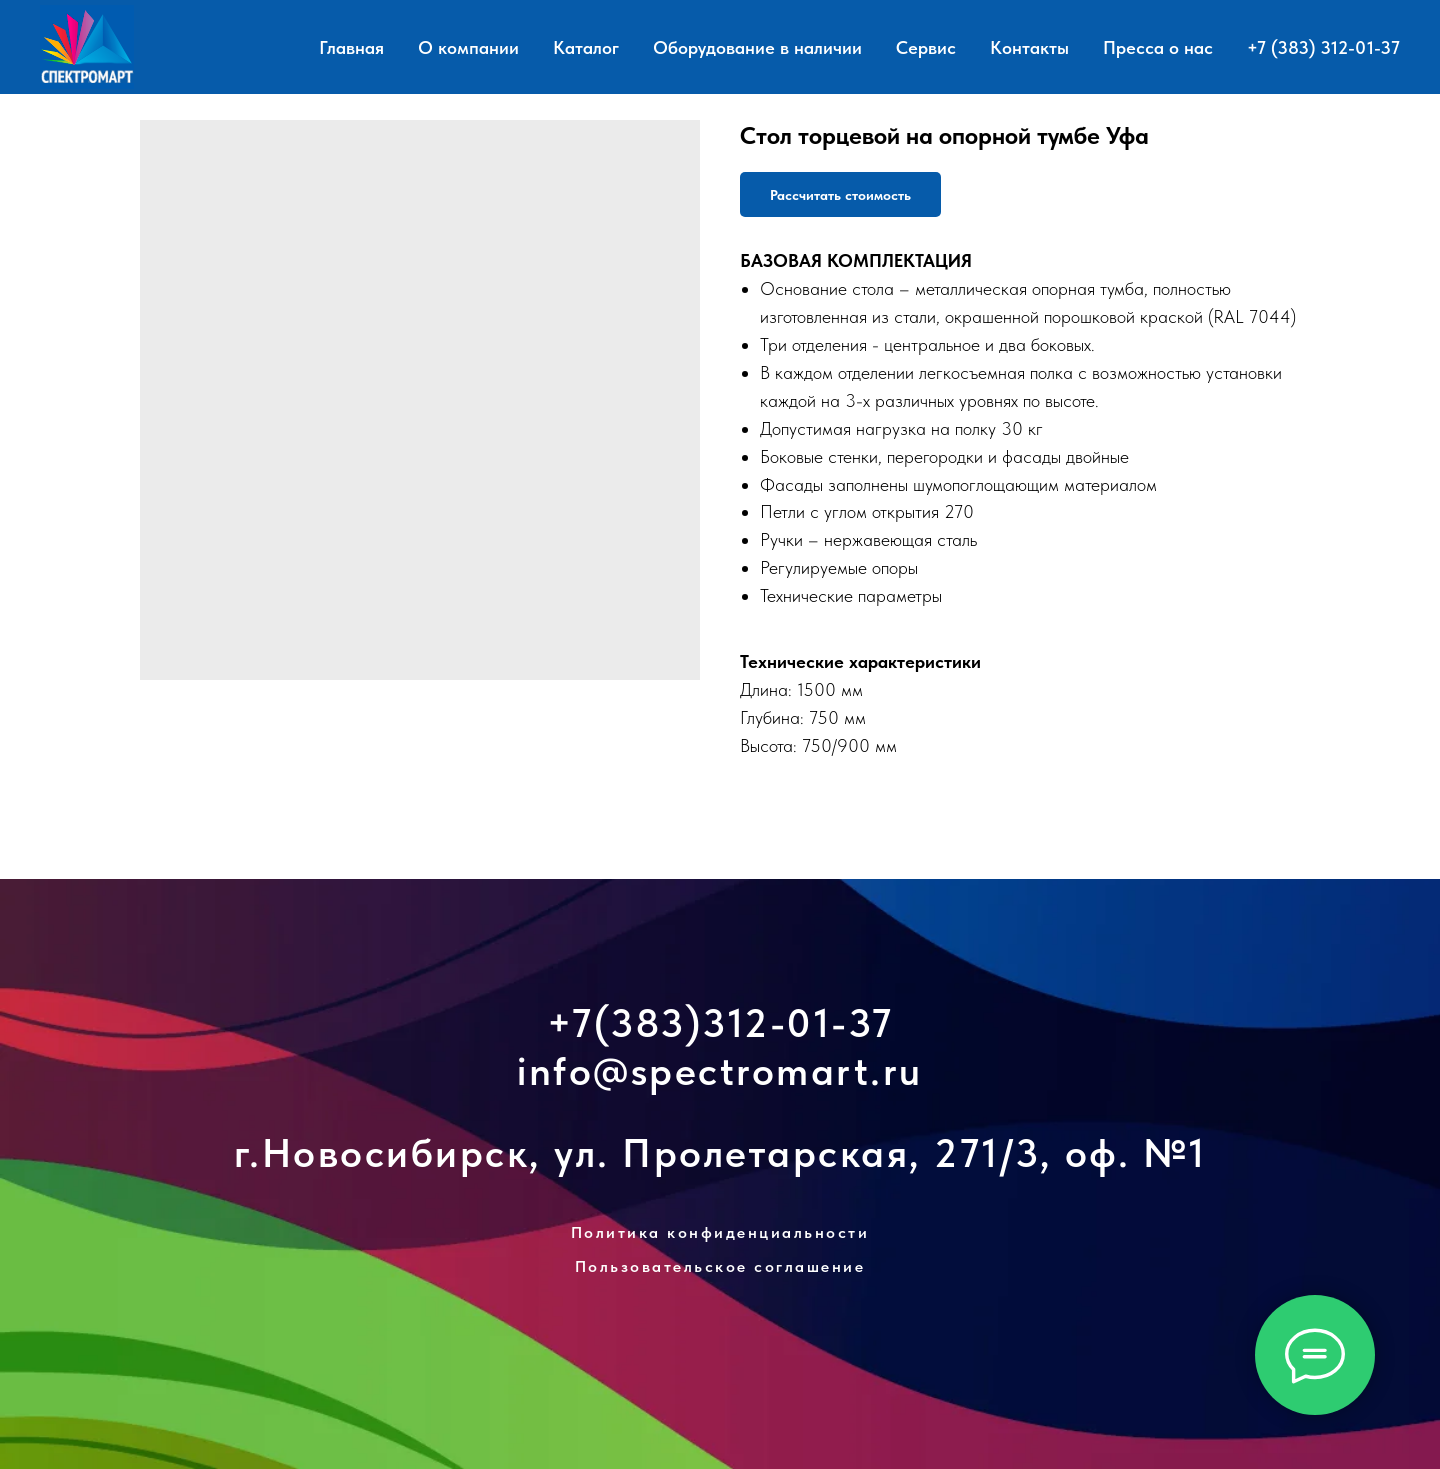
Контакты (1029, 47)
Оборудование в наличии (757, 47)
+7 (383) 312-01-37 (1323, 47)
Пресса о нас (1158, 47)
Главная (351, 47)
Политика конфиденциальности (720, 1232)
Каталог (586, 47)
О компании (468, 47)
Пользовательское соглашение (720, 1266)
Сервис (926, 47)
